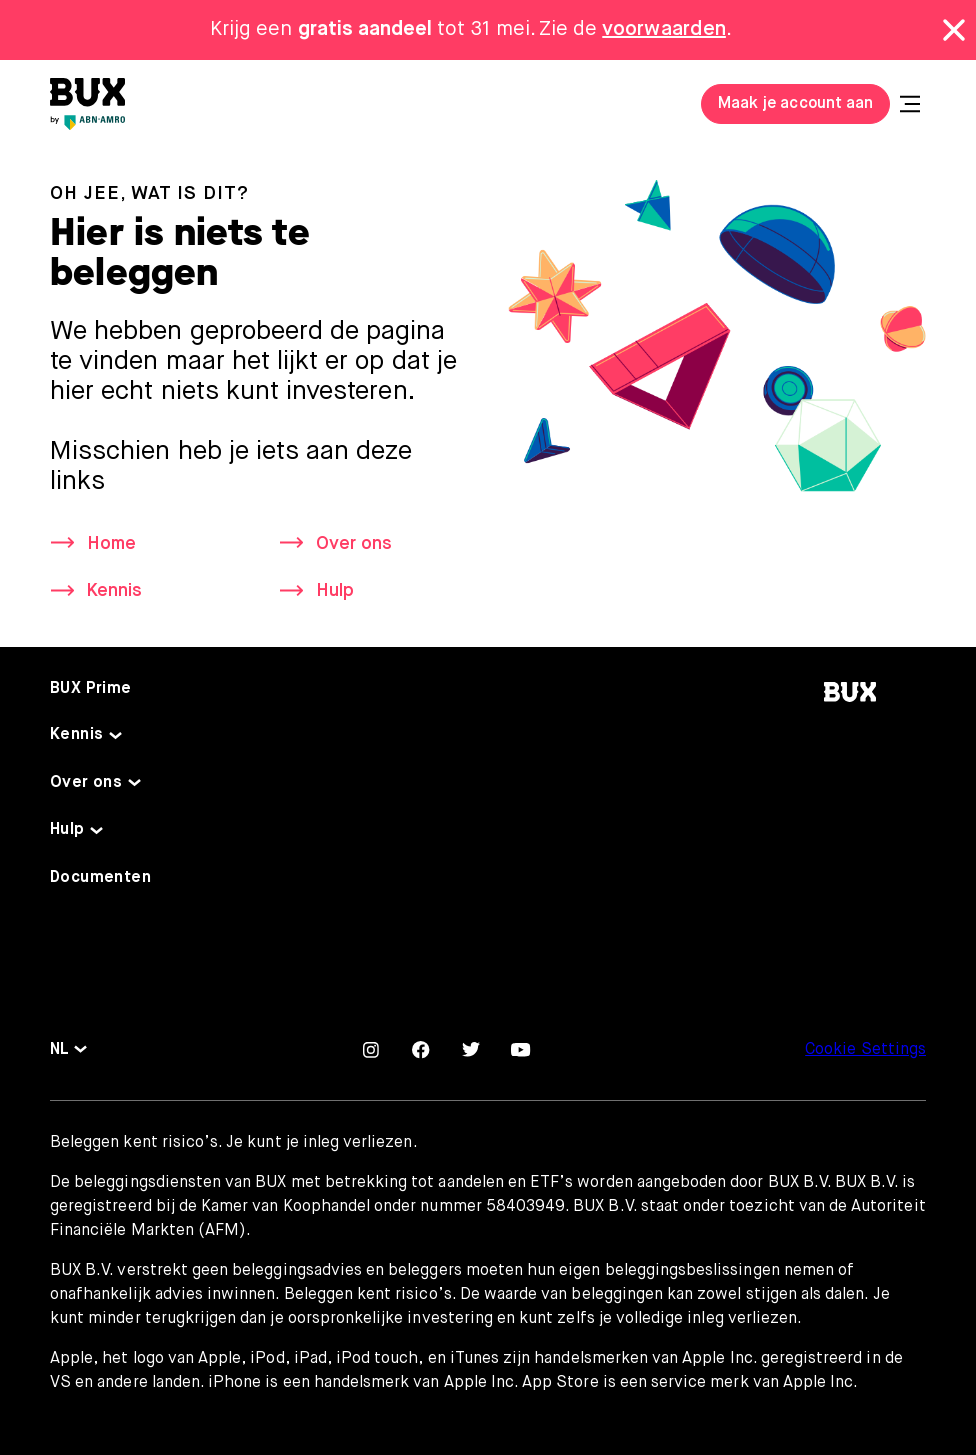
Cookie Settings (865, 1050)
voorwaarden (664, 29)
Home (111, 544)
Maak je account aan (795, 104)
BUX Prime (91, 689)
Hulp (335, 591)
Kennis (114, 591)
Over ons (354, 544)
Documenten (100, 878)
